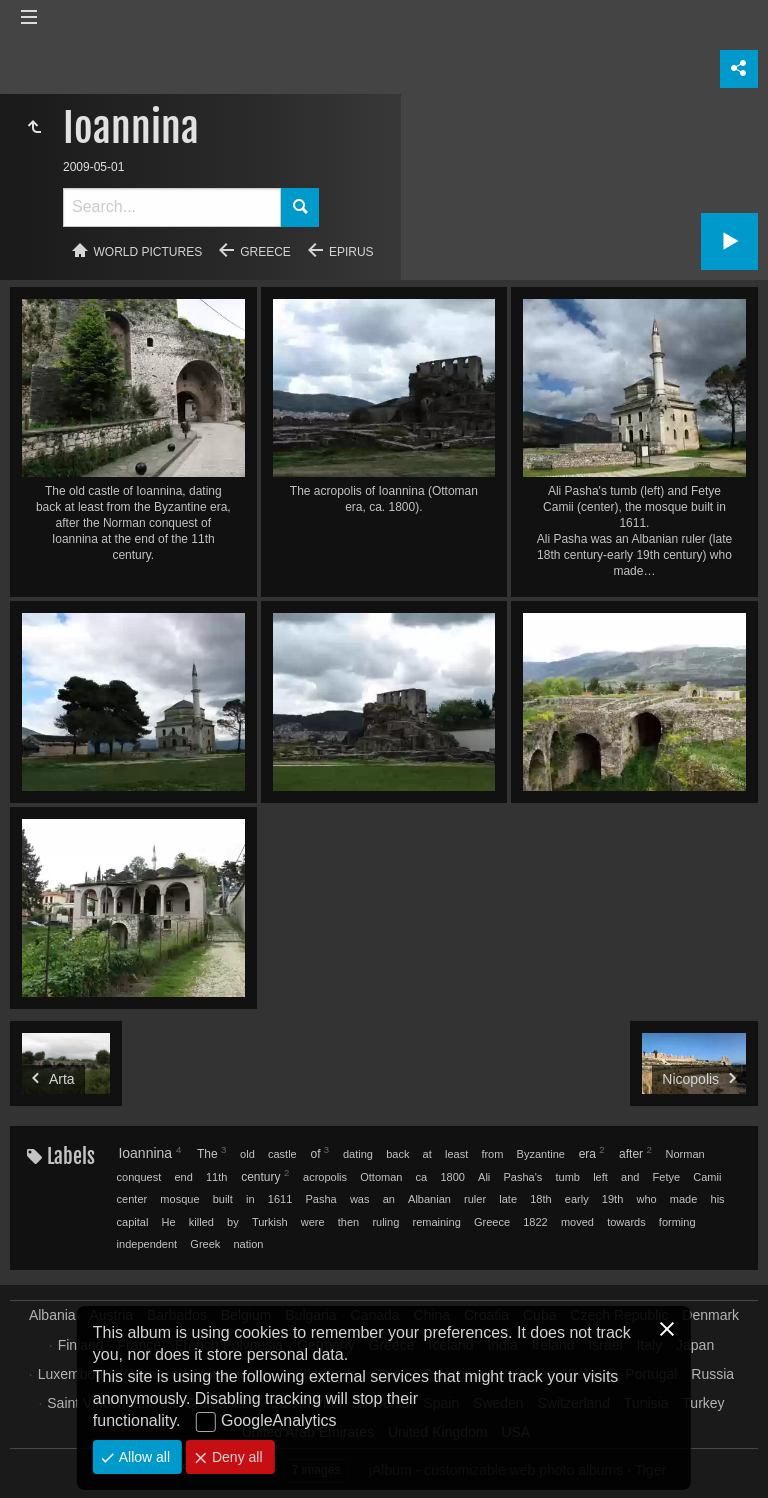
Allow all (142, 1457)
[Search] (172, 207)
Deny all (235, 1457)
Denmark (710, 1315)
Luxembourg (77, 1374)
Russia (712, 1374)
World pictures (148, 252)
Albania (52, 1315)
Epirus (351, 252)
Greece (265, 252)
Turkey (703, 1403)
